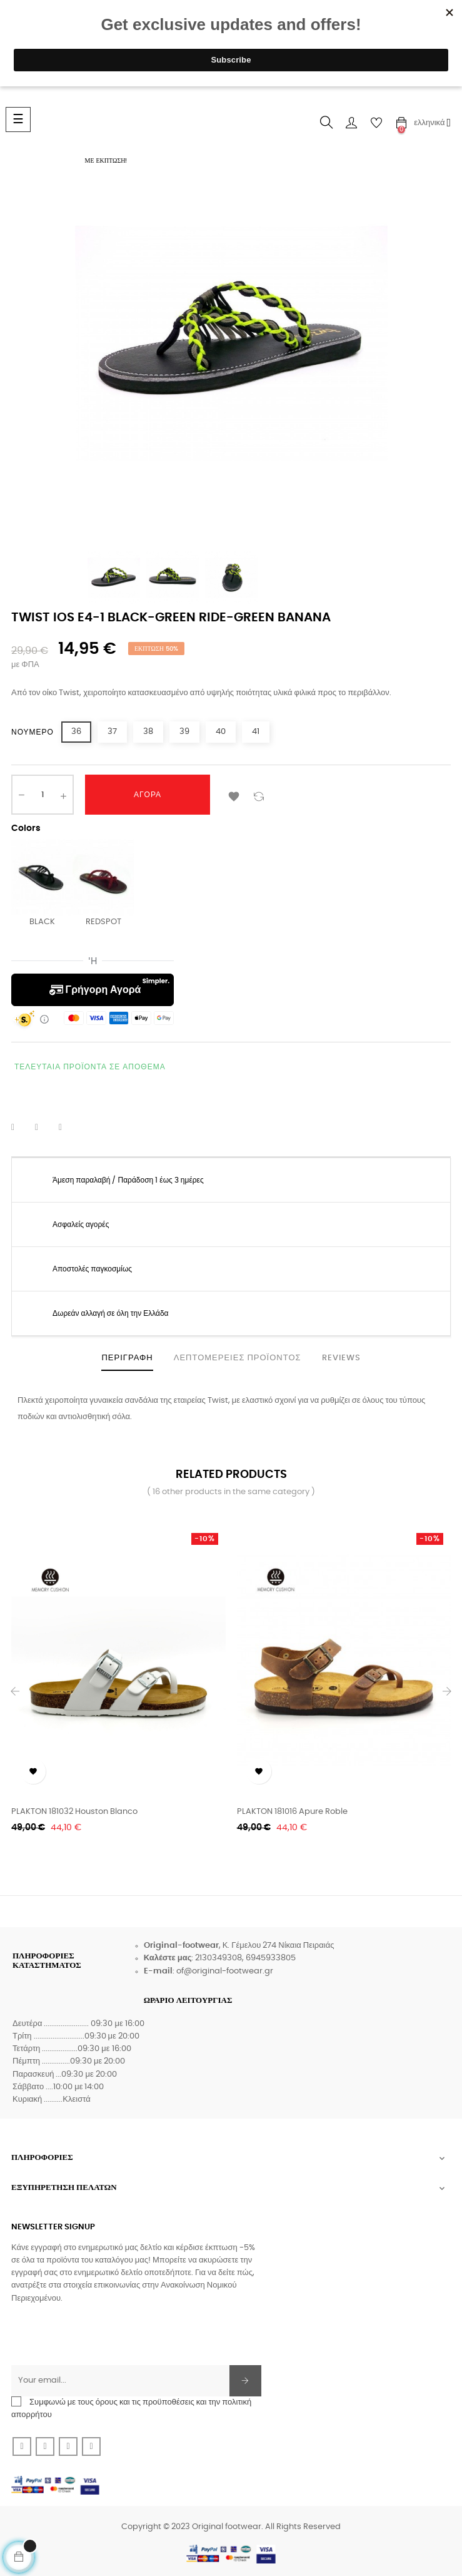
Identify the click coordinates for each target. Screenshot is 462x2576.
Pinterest (68, 1127)
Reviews (341, 1358)
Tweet (44, 1127)
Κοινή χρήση (20, 1127)
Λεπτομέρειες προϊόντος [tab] (237, 1358)
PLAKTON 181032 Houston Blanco (74, 1812)
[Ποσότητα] (42, 794)
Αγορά (147, 794)
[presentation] (106, 2340)
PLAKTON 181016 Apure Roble (292, 1812)
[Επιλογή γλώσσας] (432, 123)
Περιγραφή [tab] (127, 1358)
